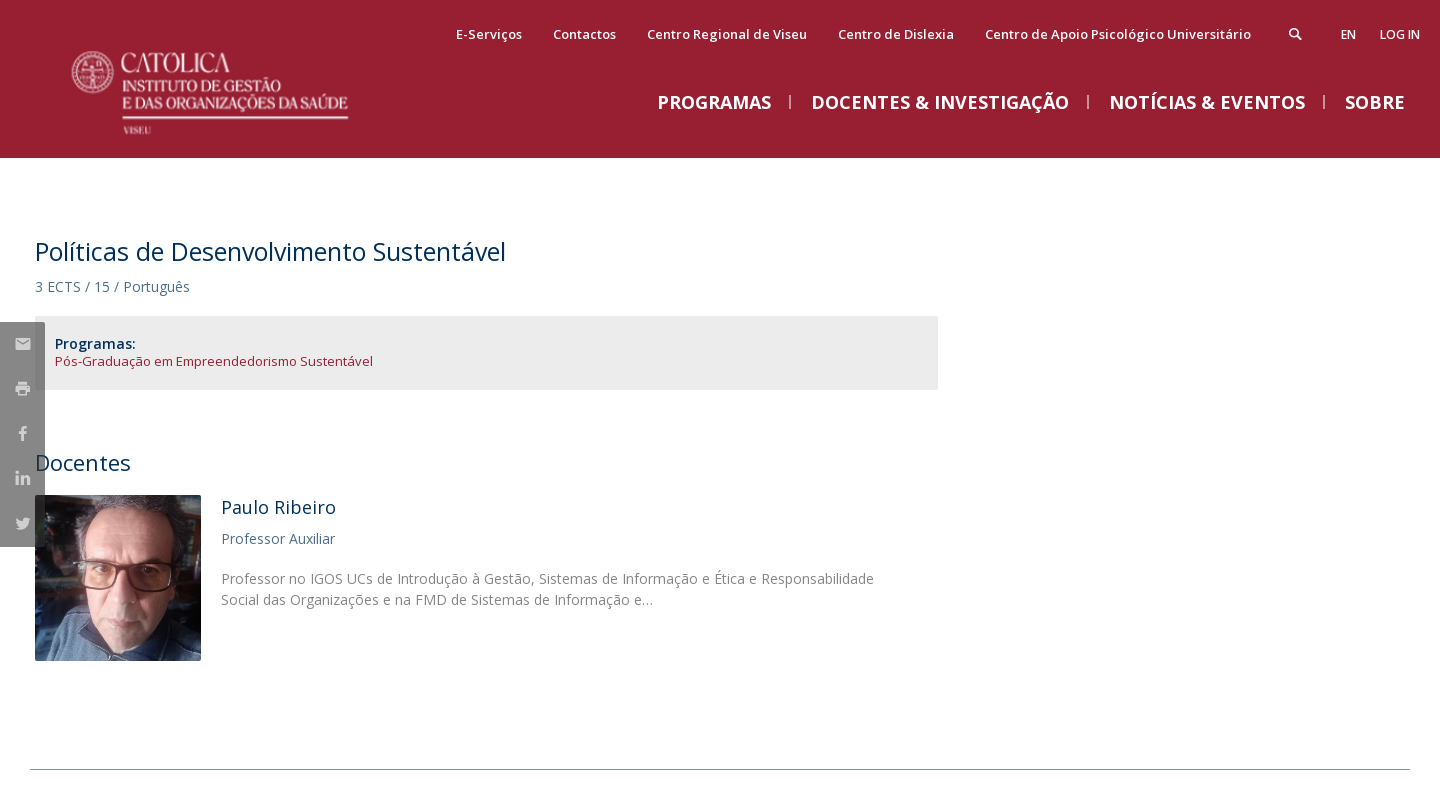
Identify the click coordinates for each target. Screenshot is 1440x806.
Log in (1400, 34)
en (1348, 34)
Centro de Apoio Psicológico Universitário (1118, 34)
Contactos (584, 34)
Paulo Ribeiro (278, 507)
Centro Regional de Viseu (727, 34)
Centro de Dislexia (896, 34)
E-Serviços (489, 34)
